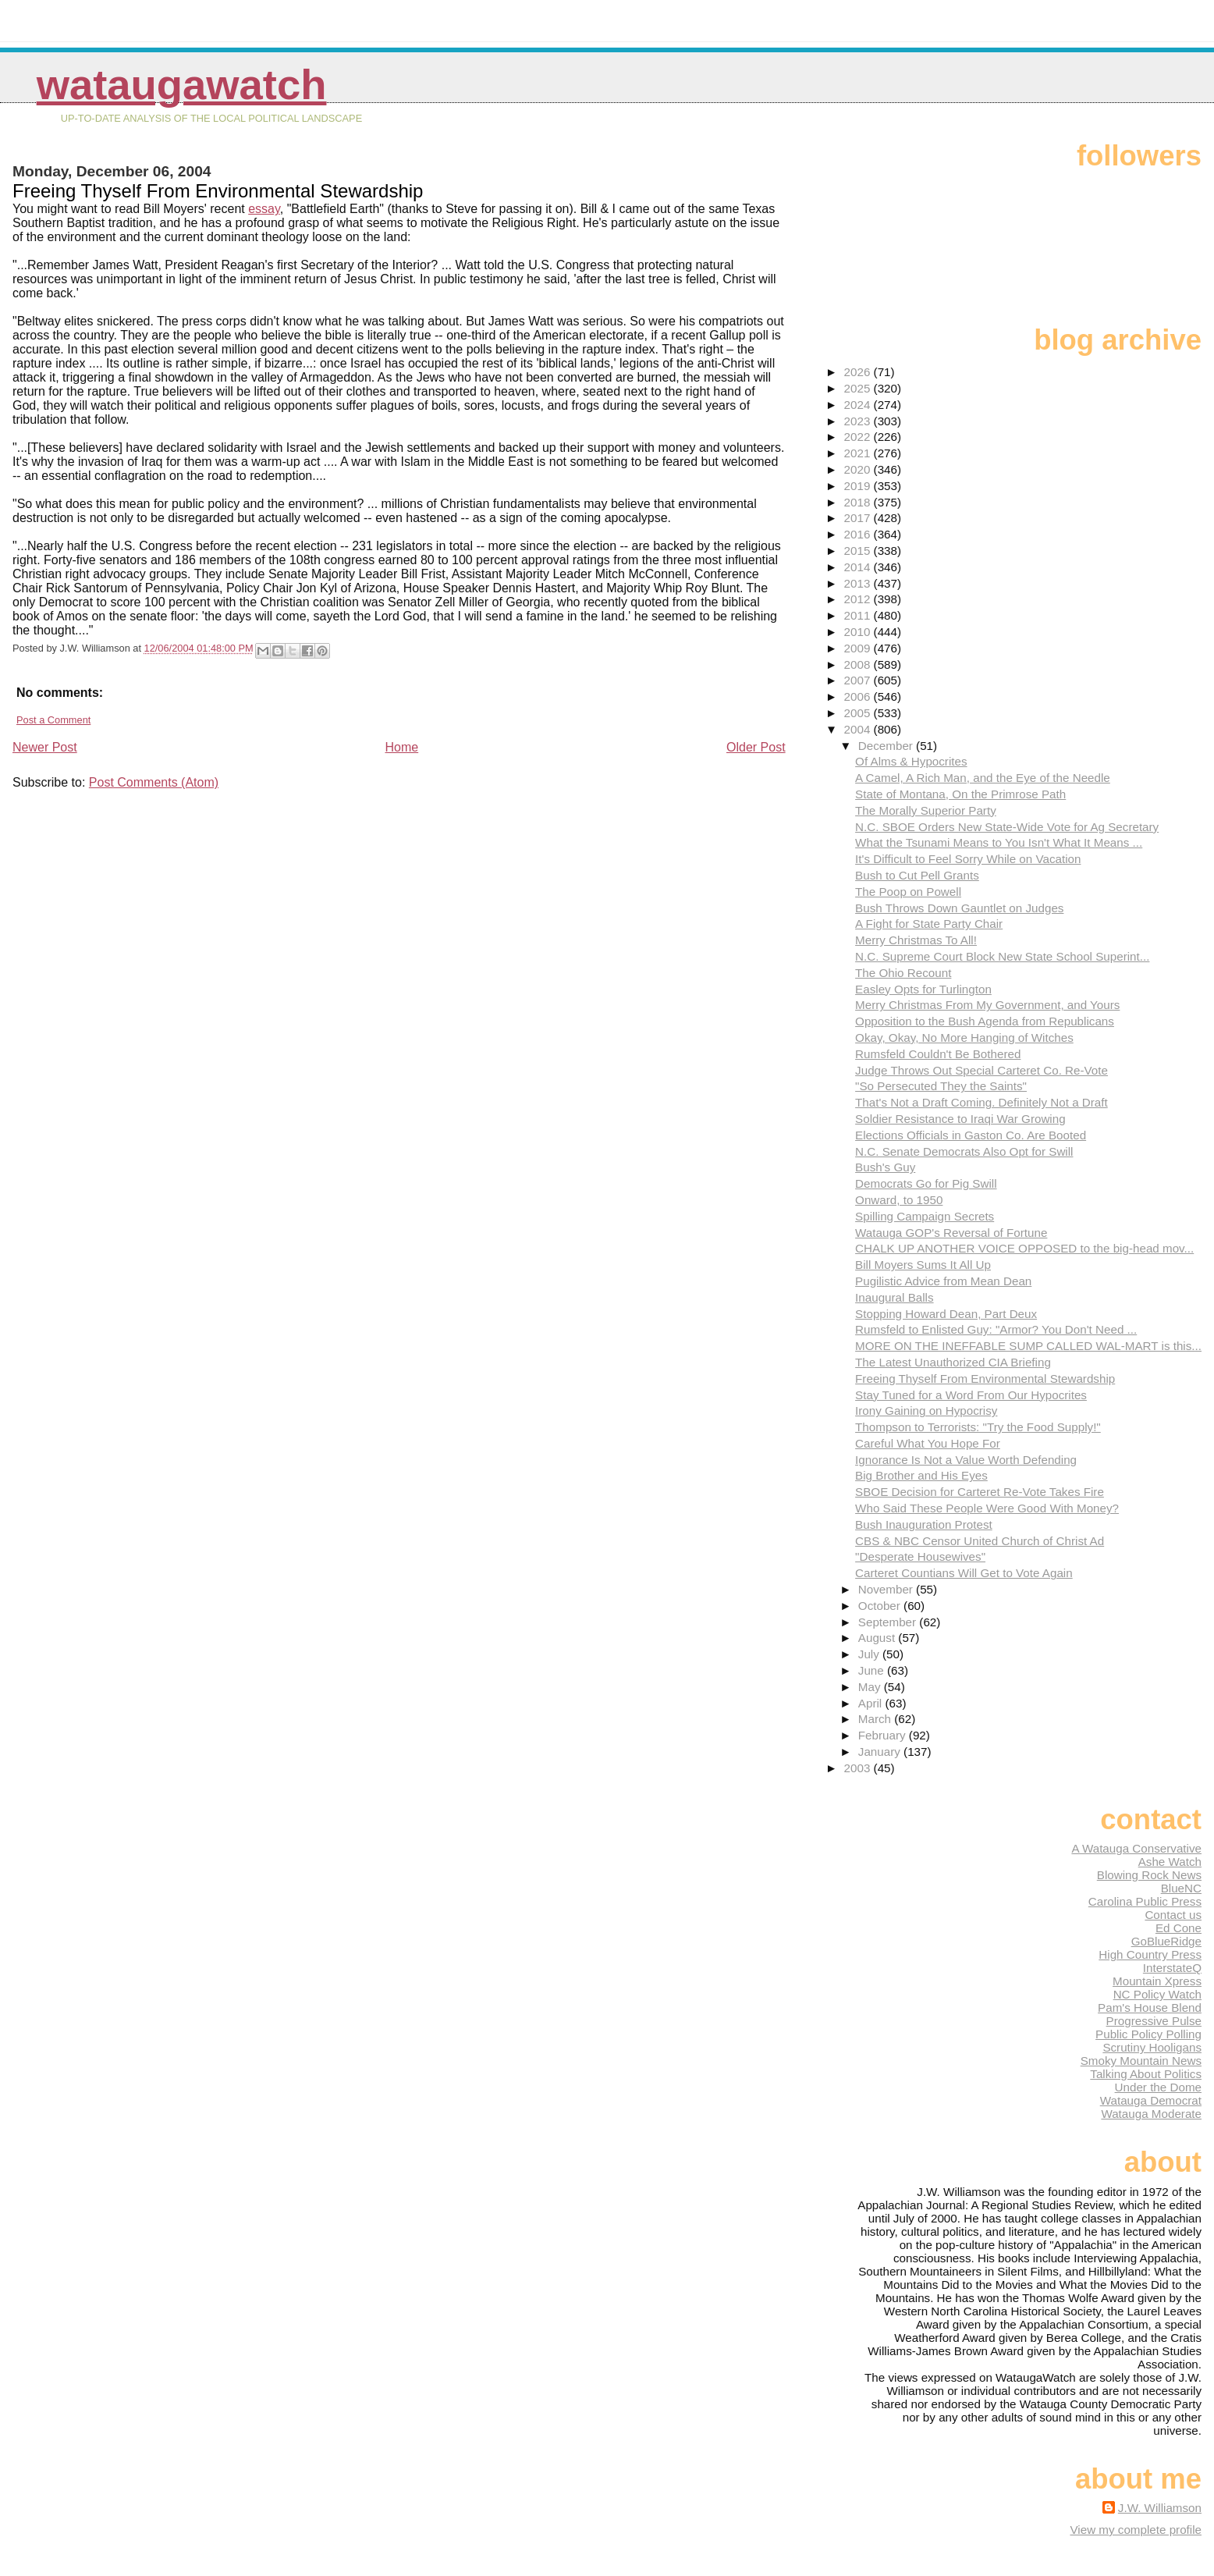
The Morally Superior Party (925, 810)
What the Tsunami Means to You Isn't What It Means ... (998, 842)
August (878, 1637)
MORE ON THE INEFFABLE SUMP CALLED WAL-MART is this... (1028, 1345)
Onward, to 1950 (898, 1199)
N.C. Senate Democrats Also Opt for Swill (964, 1151)
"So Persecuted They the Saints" (941, 1086)
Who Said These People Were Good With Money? (987, 1508)
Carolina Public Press (1145, 1901)
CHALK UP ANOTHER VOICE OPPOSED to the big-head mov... (1024, 1248)
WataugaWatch (182, 84)
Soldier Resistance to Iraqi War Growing (960, 1118)
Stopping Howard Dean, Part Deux (946, 1313)
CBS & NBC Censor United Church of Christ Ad (979, 1540)
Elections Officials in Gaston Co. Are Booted (970, 1135)
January (880, 1751)
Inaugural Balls (894, 1297)
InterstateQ (1172, 1967)
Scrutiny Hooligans (1152, 2047)
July (870, 1654)
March (876, 1718)
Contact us (1173, 1914)
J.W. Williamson (1160, 2507)
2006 (859, 696)
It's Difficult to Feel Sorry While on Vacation (968, 858)
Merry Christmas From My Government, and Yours (987, 1004)
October (880, 1605)
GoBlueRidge (1166, 1941)
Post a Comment (53, 720)
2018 (859, 502)
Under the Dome (1158, 2087)
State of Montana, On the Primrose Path (960, 794)
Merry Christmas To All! (916, 940)
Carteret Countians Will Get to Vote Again (964, 1572)
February (883, 1735)
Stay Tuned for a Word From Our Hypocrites (971, 1395)
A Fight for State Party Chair (929, 923)
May (871, 1686)
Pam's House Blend (1150, 2007)
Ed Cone (1178, 1928)
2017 (859, 517)
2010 (859, 631)
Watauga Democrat (1151, 2100)
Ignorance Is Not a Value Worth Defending (966, 1459)
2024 (859, 404)
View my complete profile (1136, 2529)
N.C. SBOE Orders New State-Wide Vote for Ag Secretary (1007, 826)
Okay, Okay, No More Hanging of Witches (964, 1037)
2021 (859, 453)
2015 (859, 550)
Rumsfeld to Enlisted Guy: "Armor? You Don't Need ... (996, 1329)
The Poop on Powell (908, 891)
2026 (859, 371)
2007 (859, 680)
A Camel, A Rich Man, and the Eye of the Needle (982, 777)
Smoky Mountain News (1141, 2060)
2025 (859, 388)
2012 (859, 599)
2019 (859, 485)
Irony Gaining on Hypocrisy (926, 1410)
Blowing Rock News (1149, 1874)
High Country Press (1150, 1954)
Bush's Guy (885, 1167)
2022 (859, 436)
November (887, 1589)
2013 (859, 583)
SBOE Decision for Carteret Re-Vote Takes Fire (979, 1491)
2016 (859, 534)
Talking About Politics (1146, 2073)
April (872, 1703)
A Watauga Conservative (1136, 1848)
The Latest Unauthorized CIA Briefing (953, 1362)
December (887, 745)
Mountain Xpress (1157, 1981)
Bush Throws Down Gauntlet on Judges (959, 908)
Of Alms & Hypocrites (911, 761)
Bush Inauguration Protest (923, 1524)
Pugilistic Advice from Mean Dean (943, 1281)
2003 (859, 1768)
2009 (859, 648)
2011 (859, 615)
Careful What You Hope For (927, 1443)
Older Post (756, 747)
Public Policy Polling (1148, 2034)
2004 (859, 729)
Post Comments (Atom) (153, 782)
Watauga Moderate (1151, 2113)
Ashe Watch (1170, 1861)
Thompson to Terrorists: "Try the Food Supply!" (978, 1427)
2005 (859, 713)
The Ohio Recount (903, 972)
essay (264, 208)
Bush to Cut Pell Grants (917, 875)
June (872, 1670)
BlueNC (1181, 1888)
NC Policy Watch (1157, 1994)
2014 (859, 567)
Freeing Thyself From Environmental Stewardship (985, 1378)
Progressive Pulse (1154, 2020)
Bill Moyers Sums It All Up (923, 1264)
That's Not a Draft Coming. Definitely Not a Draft (981, 1102)
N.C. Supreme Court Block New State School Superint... (1002, 956)
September (889, 1622)
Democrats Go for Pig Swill (925, 1183)
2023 (859, 421)
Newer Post (44, 747)
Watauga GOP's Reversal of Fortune (951, 1232)
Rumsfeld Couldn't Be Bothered (938, 1054)
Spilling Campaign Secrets (924, 1216)
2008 (859, 664)
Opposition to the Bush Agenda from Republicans (984, 1021)
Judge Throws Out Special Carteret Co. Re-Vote (981, 1070)
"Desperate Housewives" (920, 1556)
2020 (859, 469)
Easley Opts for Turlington (923, 989)
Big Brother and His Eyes (921, 1475)
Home (402, 747)
